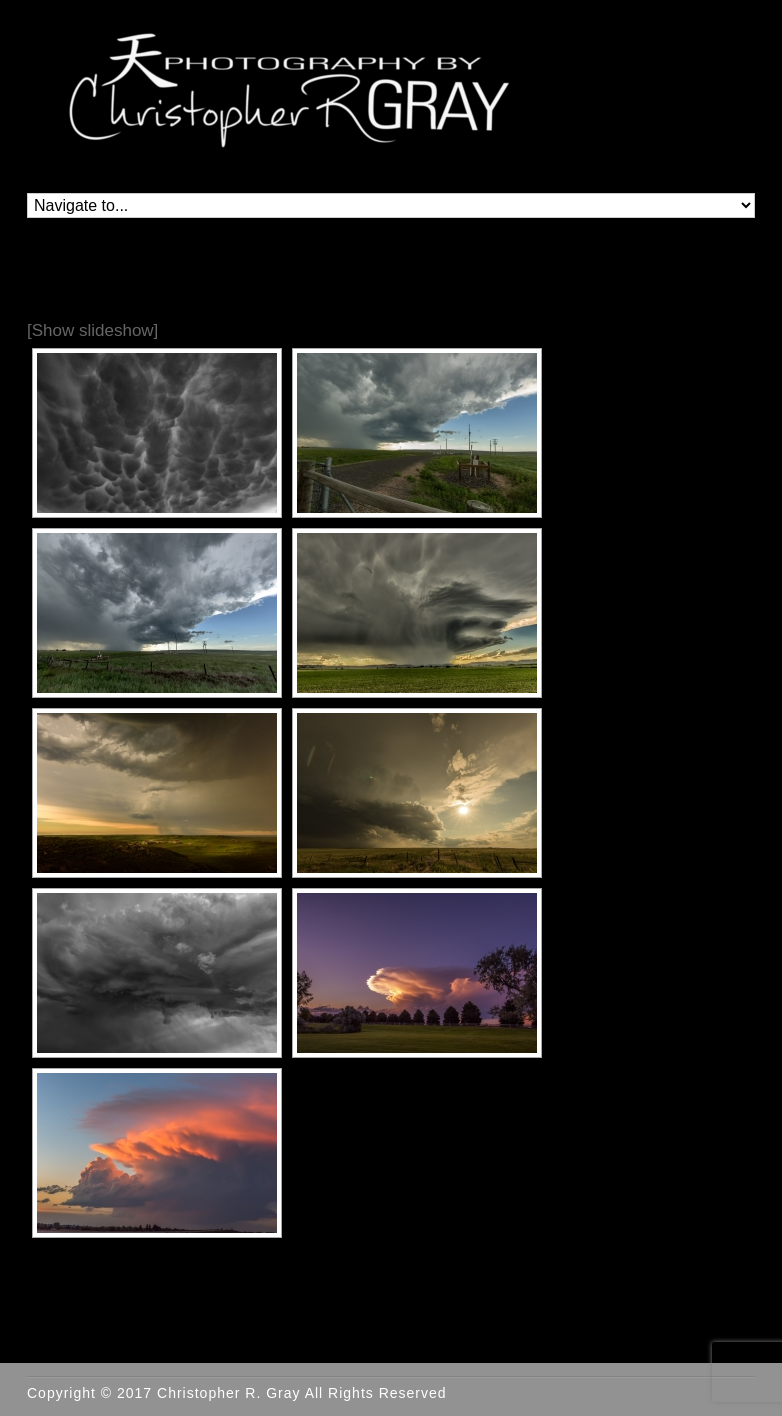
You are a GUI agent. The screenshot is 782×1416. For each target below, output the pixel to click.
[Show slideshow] (92, 330)
